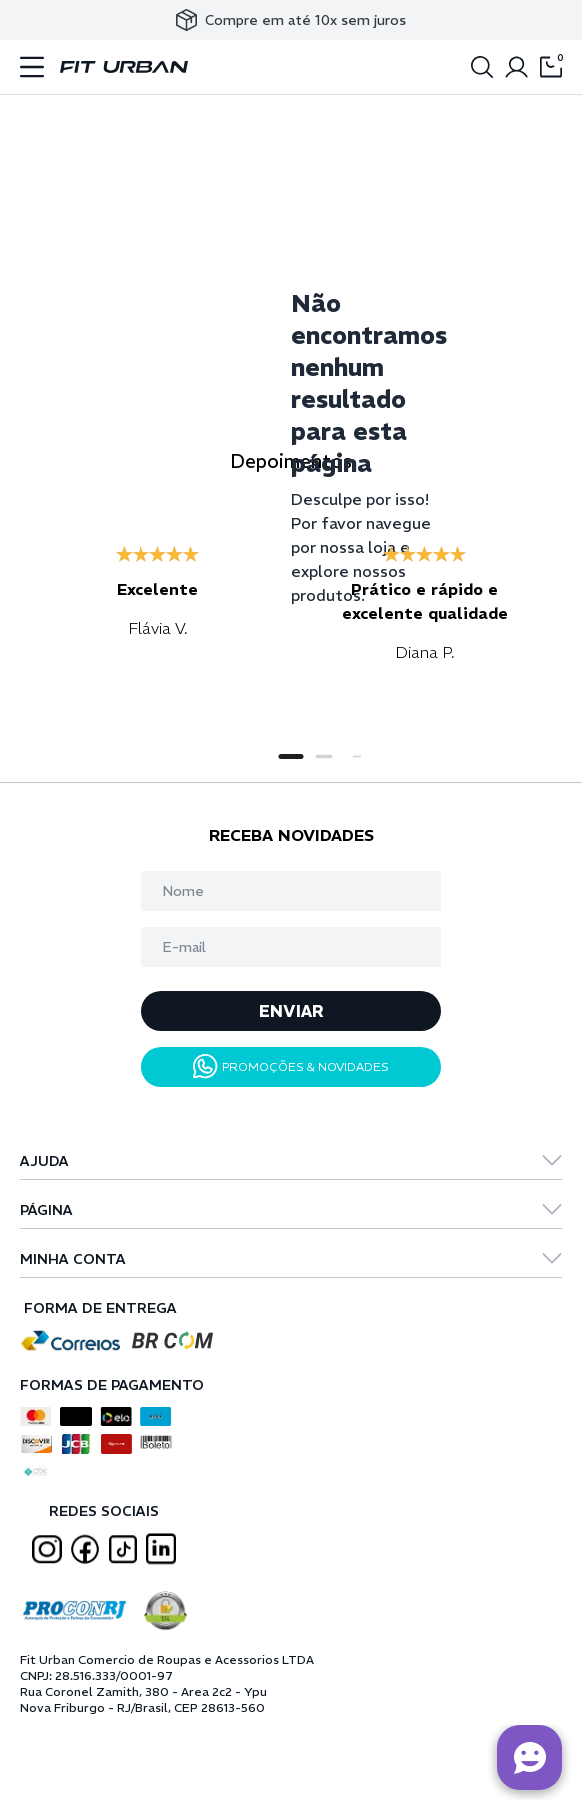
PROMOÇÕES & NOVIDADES (291, 1066)
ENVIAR (291, 1011)
